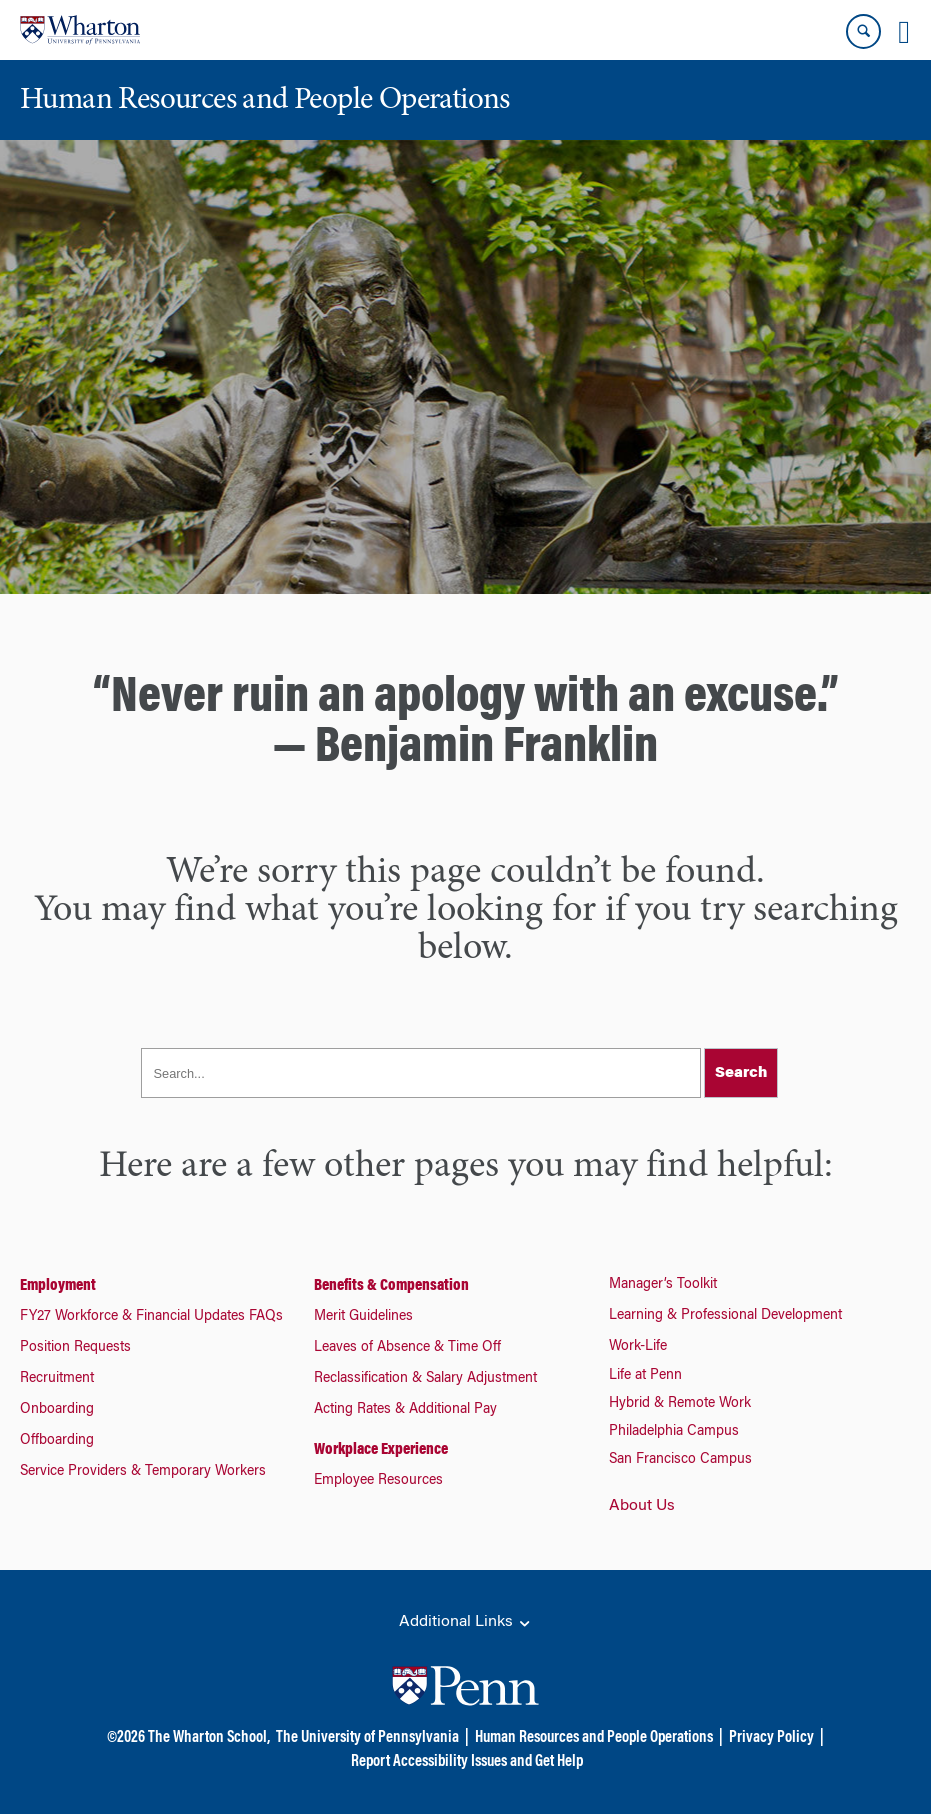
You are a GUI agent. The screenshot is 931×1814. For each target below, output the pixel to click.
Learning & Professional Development (725, 1316)
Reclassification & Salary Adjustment (425, 1379)
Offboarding (57, 1441)
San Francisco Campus (680, 1460)
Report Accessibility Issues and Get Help (467, 1762)
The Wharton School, (209, 1738)
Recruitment (57, 1379)
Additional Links (466, 1623)
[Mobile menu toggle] (904, 32)
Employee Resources (378, 1481)
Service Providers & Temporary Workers (143, 1472)
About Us (642, 1506)
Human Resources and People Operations (594, 1738)
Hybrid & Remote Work (680, 1404)
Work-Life (638, 1347)
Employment (58, 1286)
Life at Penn (645, 1376)
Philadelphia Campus (674, 1432)
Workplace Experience (381, 1450)
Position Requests (75, 1348)
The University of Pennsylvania (367, 1738)
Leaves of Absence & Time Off (407, 1348)
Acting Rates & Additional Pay (405, 1410)
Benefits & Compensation (391, 1286)
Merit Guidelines (363, 1317)
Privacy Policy (771, 1738)
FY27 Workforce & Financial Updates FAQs (151, 1317)
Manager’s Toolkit (663, 1285)
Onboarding (57, 1410)
